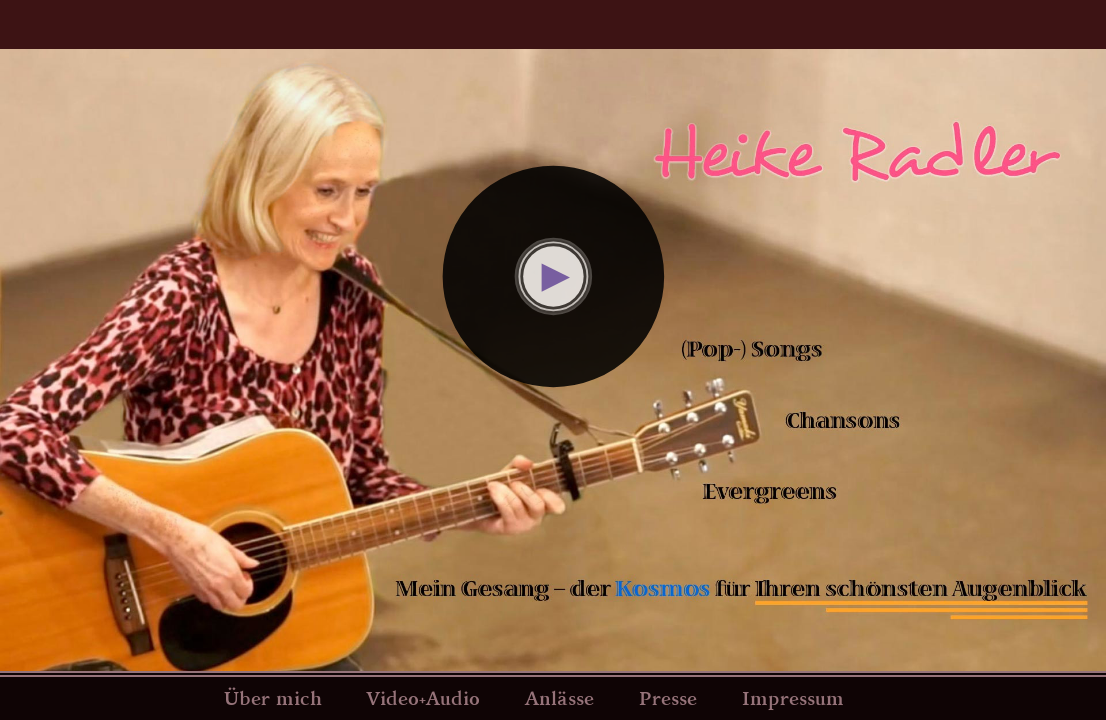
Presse (668, 698)
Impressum (793, 698)
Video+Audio (423, 698)
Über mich (273, 698)
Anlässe (559, 698)
